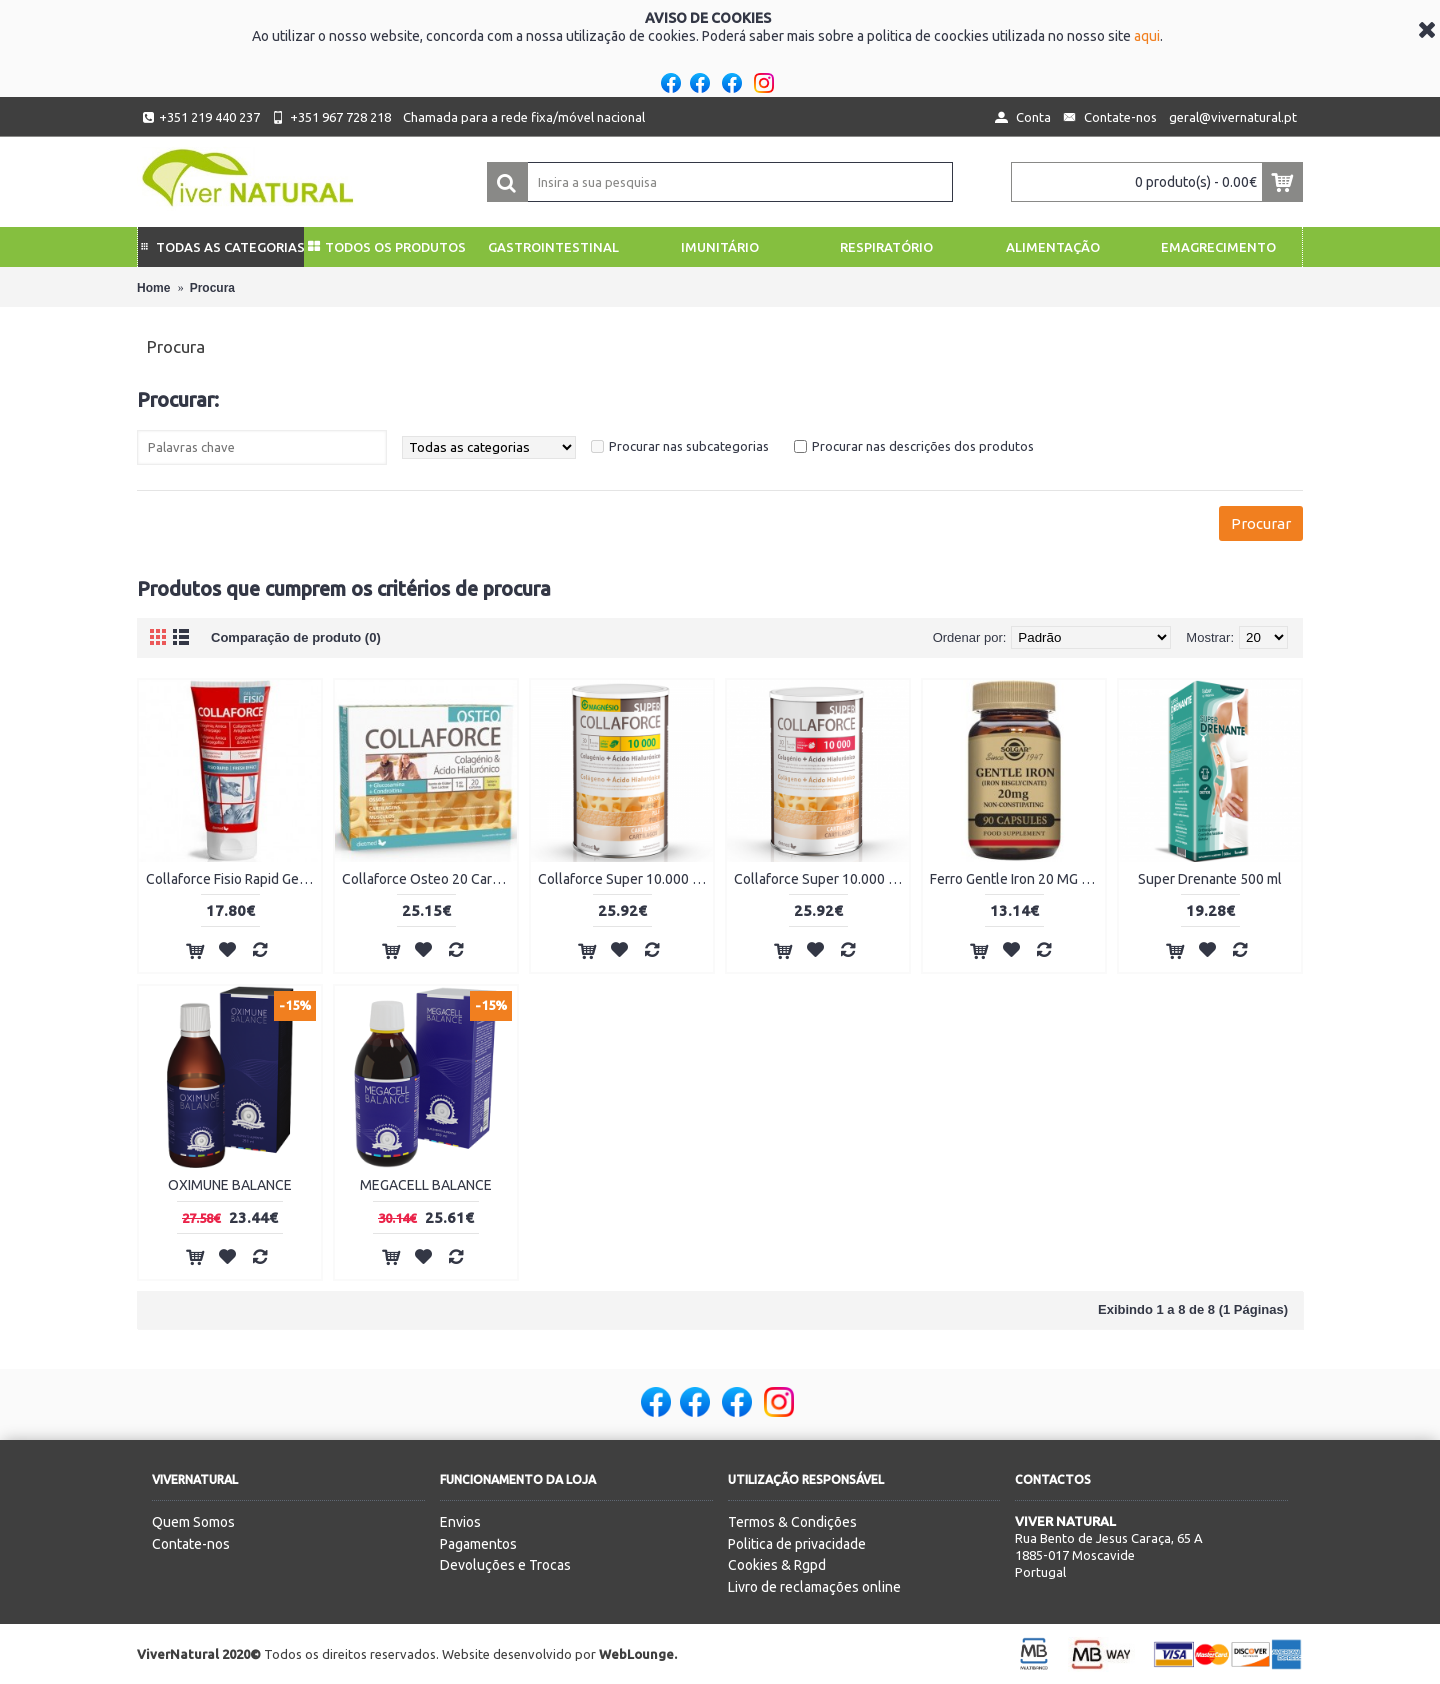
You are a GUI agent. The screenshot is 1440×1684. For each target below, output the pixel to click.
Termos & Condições (792, 1522)
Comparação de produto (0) (296, 637)
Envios (460, 1522)
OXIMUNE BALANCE (230, 1185)
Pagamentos (478, 1544)
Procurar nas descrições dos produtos (923, 446)
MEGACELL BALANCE (426, 1185)
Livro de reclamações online (814, 1587)
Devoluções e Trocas (505, 1565)
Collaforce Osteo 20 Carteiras (429, 879)
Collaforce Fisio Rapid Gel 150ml (233, 879)
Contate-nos (191, 1544)
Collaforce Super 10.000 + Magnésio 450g (625, 879)
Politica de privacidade (797, 1544)
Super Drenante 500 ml (1210, 879)
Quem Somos (193, 1522)
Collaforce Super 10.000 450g (821, 879)
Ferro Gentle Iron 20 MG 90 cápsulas (1017, 879)
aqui (1147, 36)
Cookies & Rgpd (777, 1565)
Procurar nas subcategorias (689, 446)
